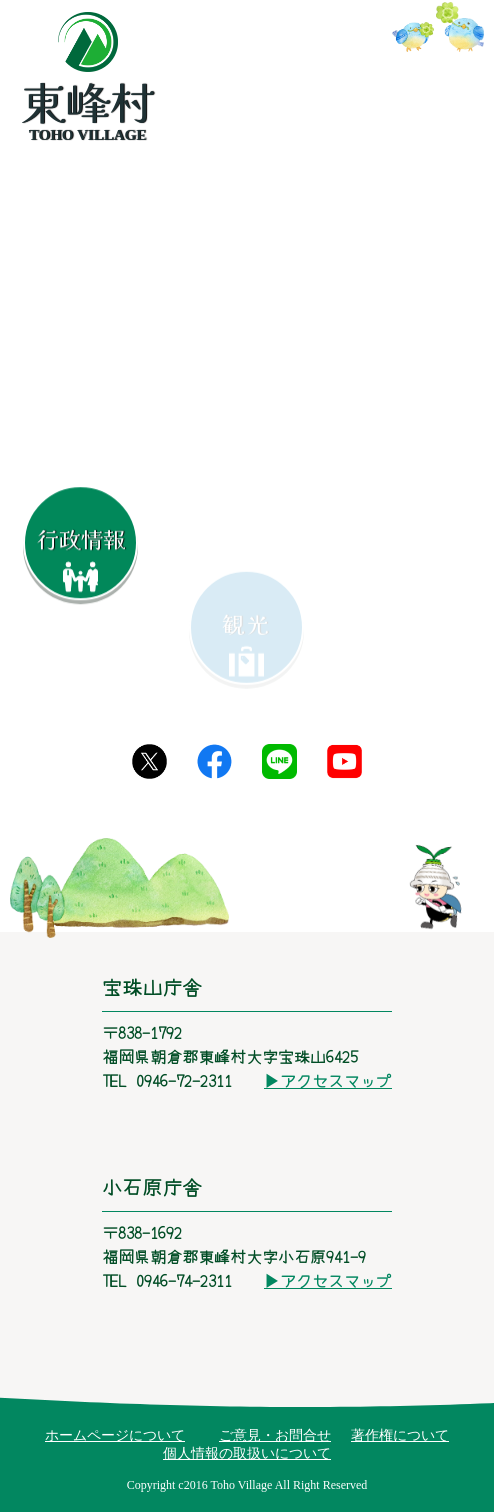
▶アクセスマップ (328, 1080)
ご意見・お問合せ (275, 1435)
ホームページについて (115, 1435)
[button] (377, 457)
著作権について (400, 1435)
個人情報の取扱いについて (247, 1453)
